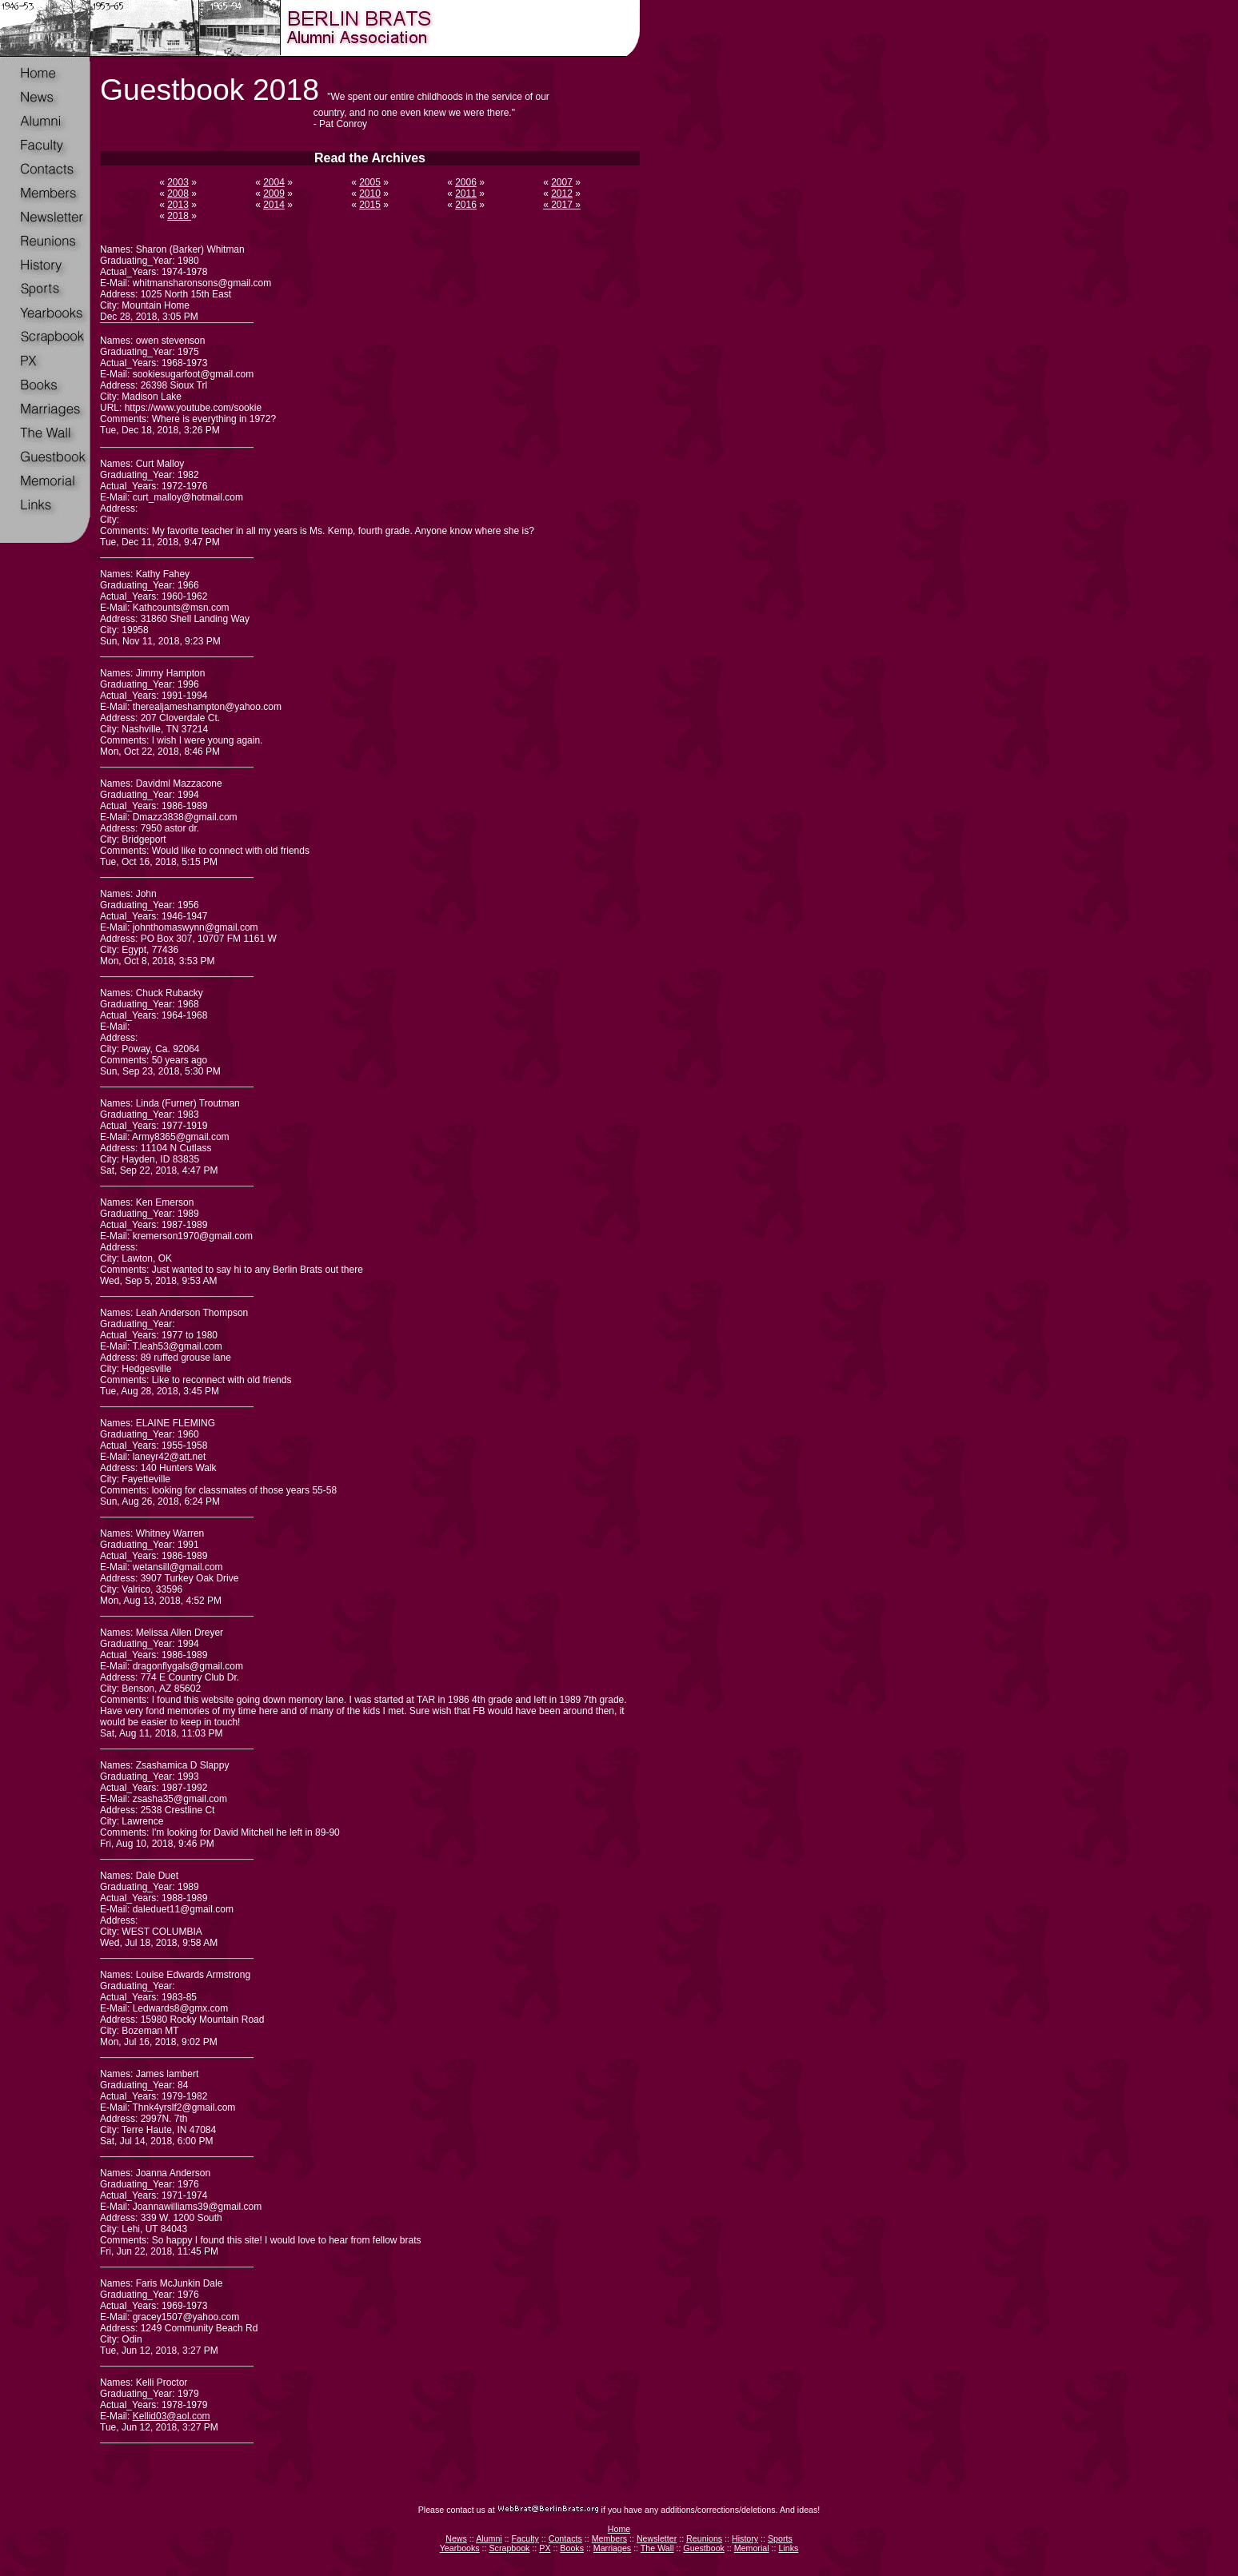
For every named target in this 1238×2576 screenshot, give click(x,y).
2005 (370, 182)
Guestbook (704, 2548)
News (456, 2538)
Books (572, 2548)
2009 (274, 193)
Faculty (525, 2538)
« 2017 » (562, 204)
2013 (178, 204)
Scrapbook (509, 2548)
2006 (466, 182)
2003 (178, 182)
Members (609, 2538)
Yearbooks (460, 2548)
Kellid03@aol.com (171, 2416)
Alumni (489, 2538)
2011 (466, 193)
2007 (562, 182)
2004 (274, 182)
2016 (466, 204)
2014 (274, 204)
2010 (370, 193)
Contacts (565, 2538)
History (745, 2538)
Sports (780, 2538)
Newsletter (657, 2538)
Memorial (751, 2548)
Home (619, 2529)
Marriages (612, 2548)
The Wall (657, 2548)
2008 (178, 193)
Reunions (704, 2538)
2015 (370, 204)
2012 (562, 193)
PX (544, 2548)
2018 (179, 215)
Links (788, 2548)
